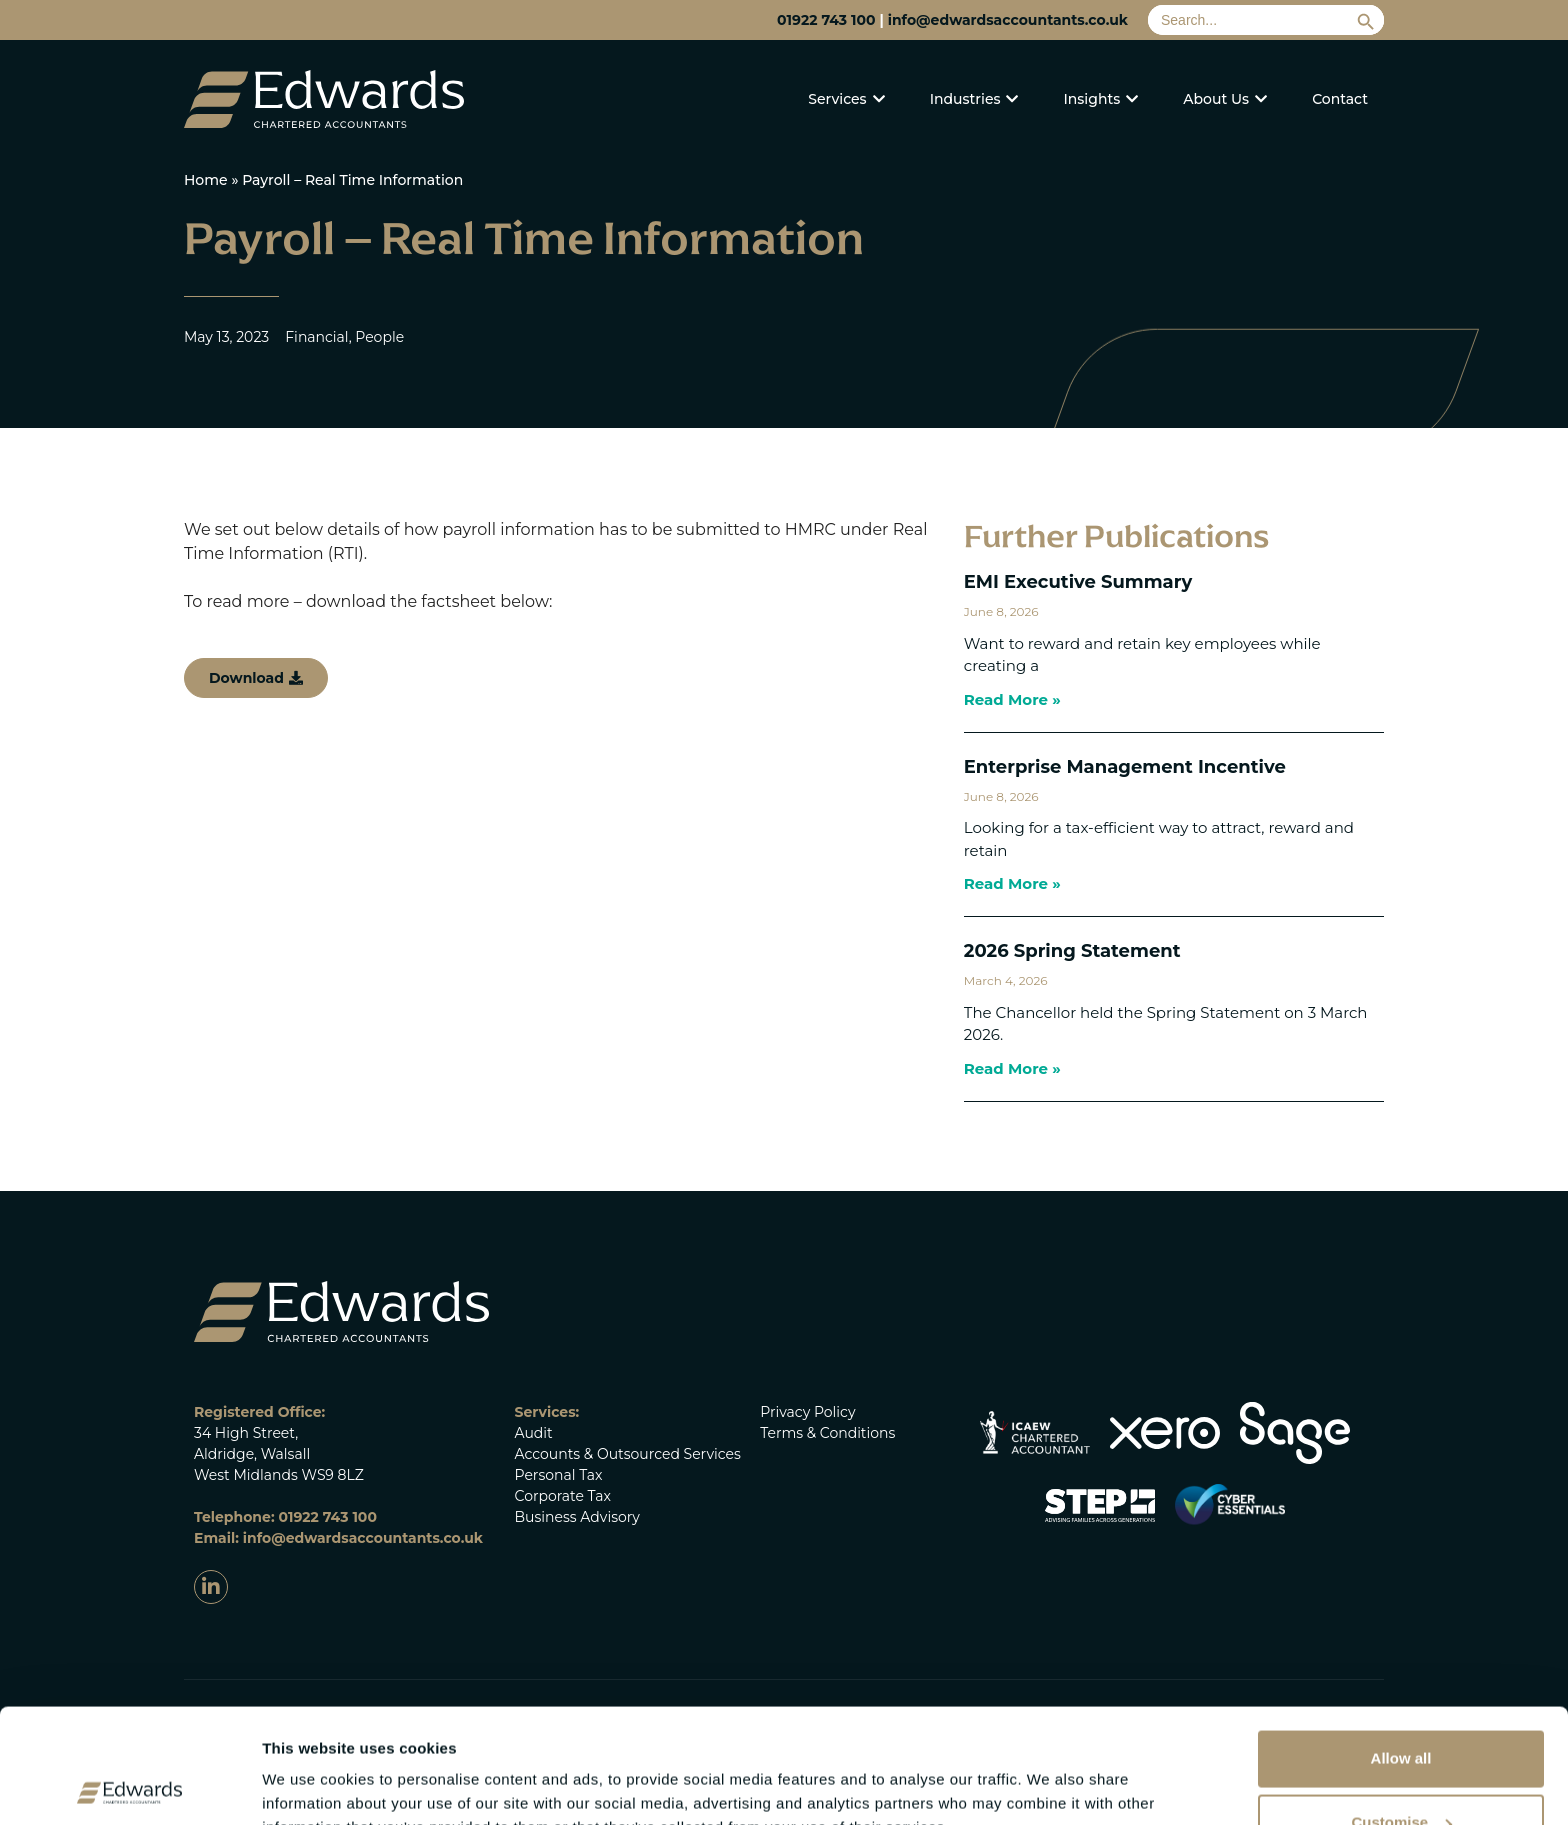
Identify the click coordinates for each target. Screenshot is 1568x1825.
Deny (1401, 1772)
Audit (534, 1433)
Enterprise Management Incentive (1125, 767)
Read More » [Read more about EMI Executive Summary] (1012, 699)
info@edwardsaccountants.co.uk (1008, 20)
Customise (1401, 1708)
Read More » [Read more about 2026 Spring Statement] (1012, 1068)
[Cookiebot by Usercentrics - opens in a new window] (129, 1786)
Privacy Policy (807, 1412)
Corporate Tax (563, 1496)
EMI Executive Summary (1078, 582)
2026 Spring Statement (1072, 951)
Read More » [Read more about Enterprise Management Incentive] (1012, 883)
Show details (308, 1768)
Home (206, 180)
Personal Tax (559, 1475)
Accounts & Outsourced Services (628, 1454)
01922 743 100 (826, 20)
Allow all (1401, 1644)
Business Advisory (577, 1517)
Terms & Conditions (827, 1433)
